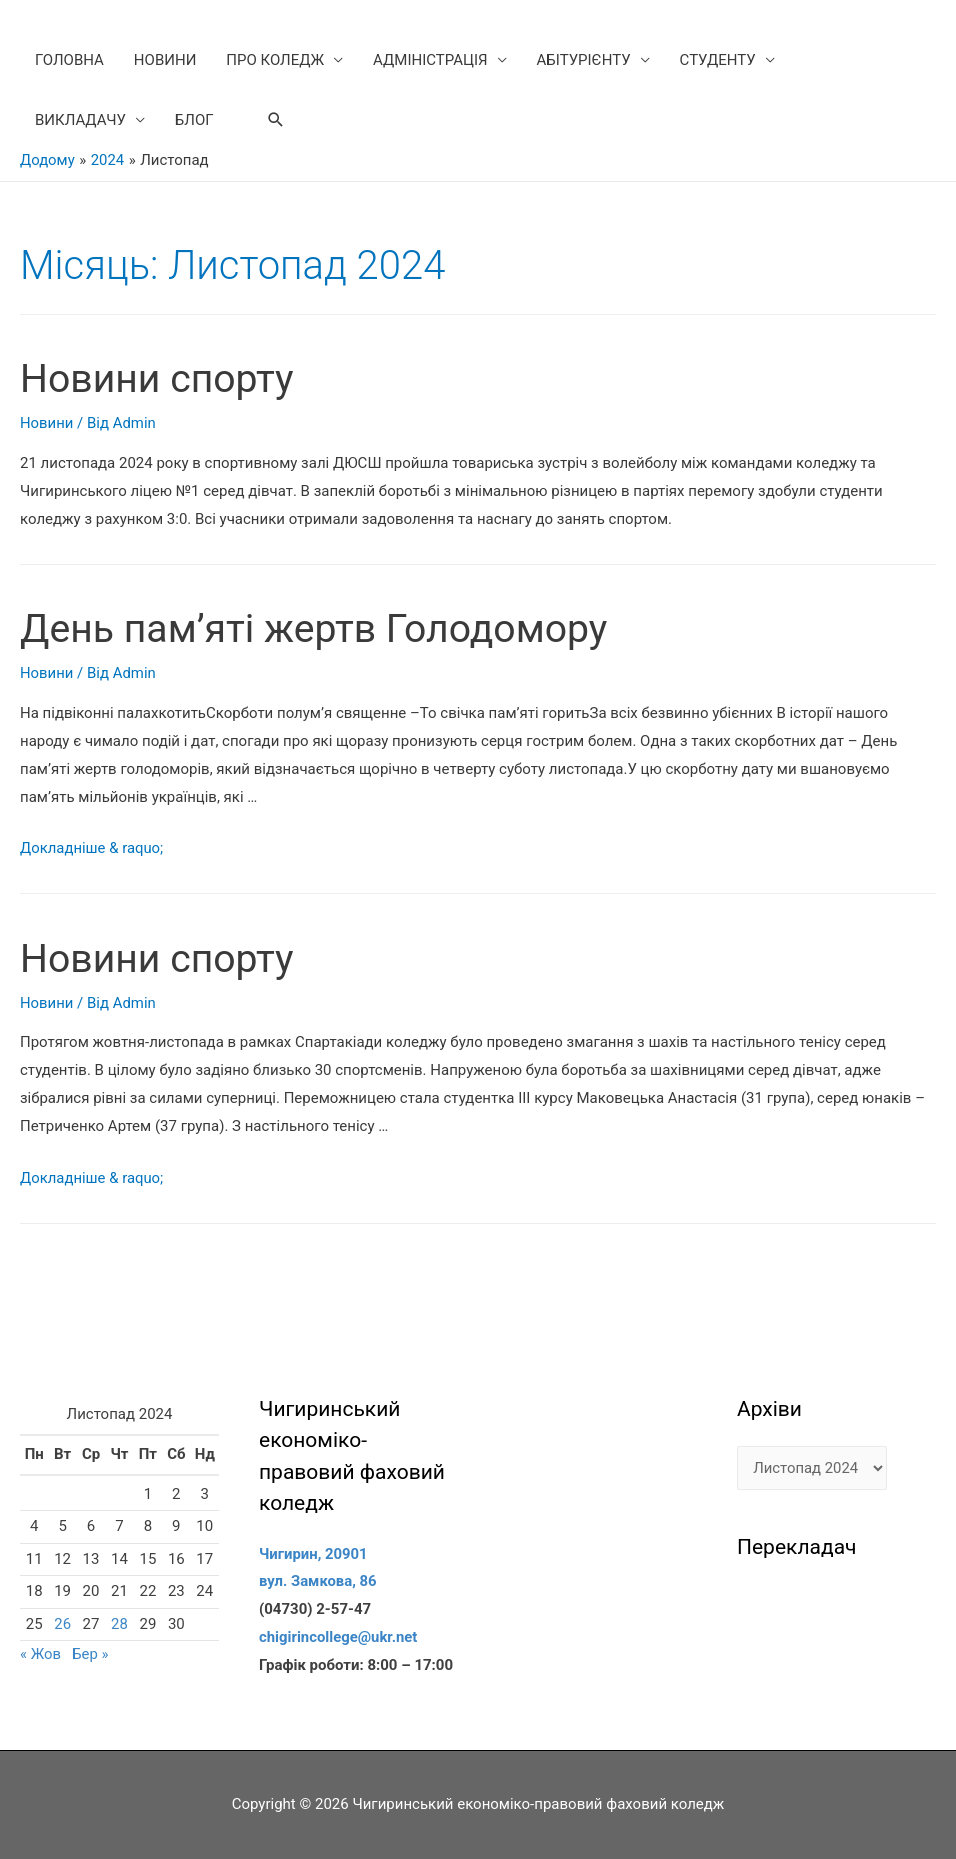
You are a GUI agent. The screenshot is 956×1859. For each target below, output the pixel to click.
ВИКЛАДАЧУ (80, 120)
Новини (47, 423)
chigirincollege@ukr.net (339, 1637)
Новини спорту (160, 378)
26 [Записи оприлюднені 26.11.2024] (62, 1624)
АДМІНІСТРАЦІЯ (430, 60)
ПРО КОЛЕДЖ (275, 60)
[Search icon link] (276, 120)
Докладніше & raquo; (92, 848)
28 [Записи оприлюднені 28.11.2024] (119, 1624)
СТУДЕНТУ (718, 60)
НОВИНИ (165, 60)
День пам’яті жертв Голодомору (320, 628)
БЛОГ (194, 120)
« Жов (40, 1654)
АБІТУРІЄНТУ (584, 60)
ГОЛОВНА (69, 60)
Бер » (91, 1654)
